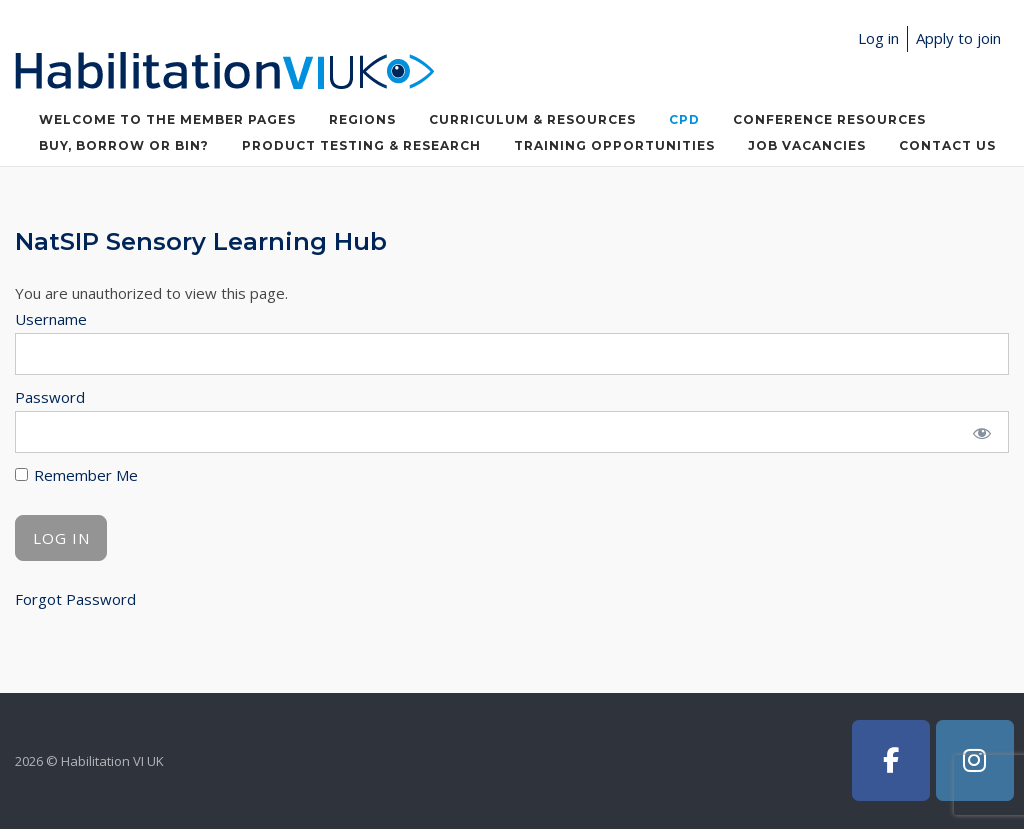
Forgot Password (75, 599)
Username (51, 319)
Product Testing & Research (361, 145)
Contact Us (947, 145)
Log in (878, 38)
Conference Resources (829, 119)
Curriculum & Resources (532, 119)
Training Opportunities (614, 145)
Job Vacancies (807, 145)
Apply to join (958, 38)
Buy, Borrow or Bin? (124, 145)
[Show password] (981, 432)
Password (50, 397)
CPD (684, 119)
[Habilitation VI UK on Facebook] (891, 760)
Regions (362, 119)
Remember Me (76, 475)
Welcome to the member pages (167, 119)
